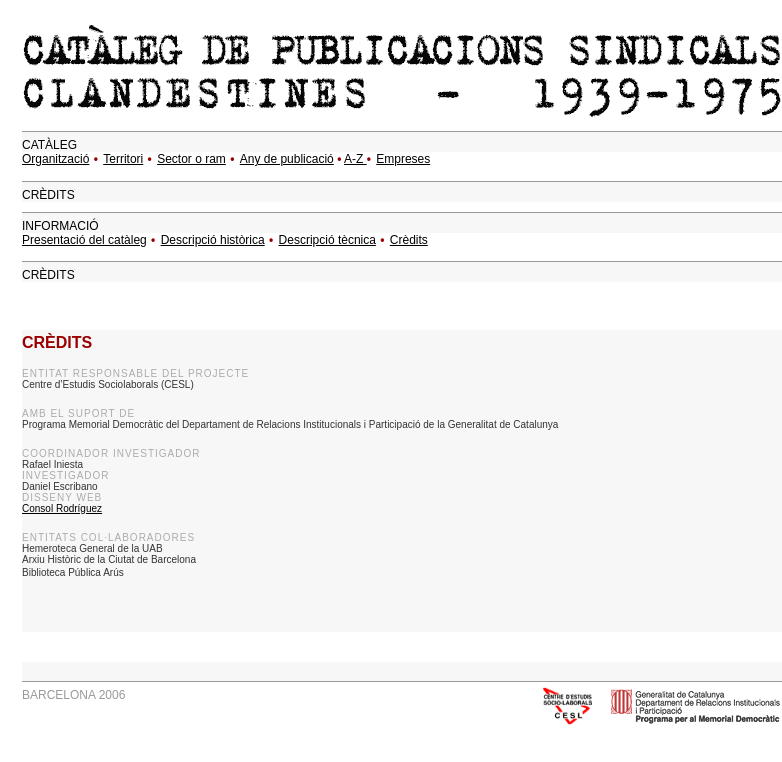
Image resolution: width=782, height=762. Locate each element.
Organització (55, 159)
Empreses (403, 159)
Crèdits (409, 240)
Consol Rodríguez (62, 508)
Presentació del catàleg (84, 240)
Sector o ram (191, 159)
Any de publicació (287, 159)
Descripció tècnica (327, 240)
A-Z (355, 159)
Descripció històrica (213, 240)
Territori (123, 159)
